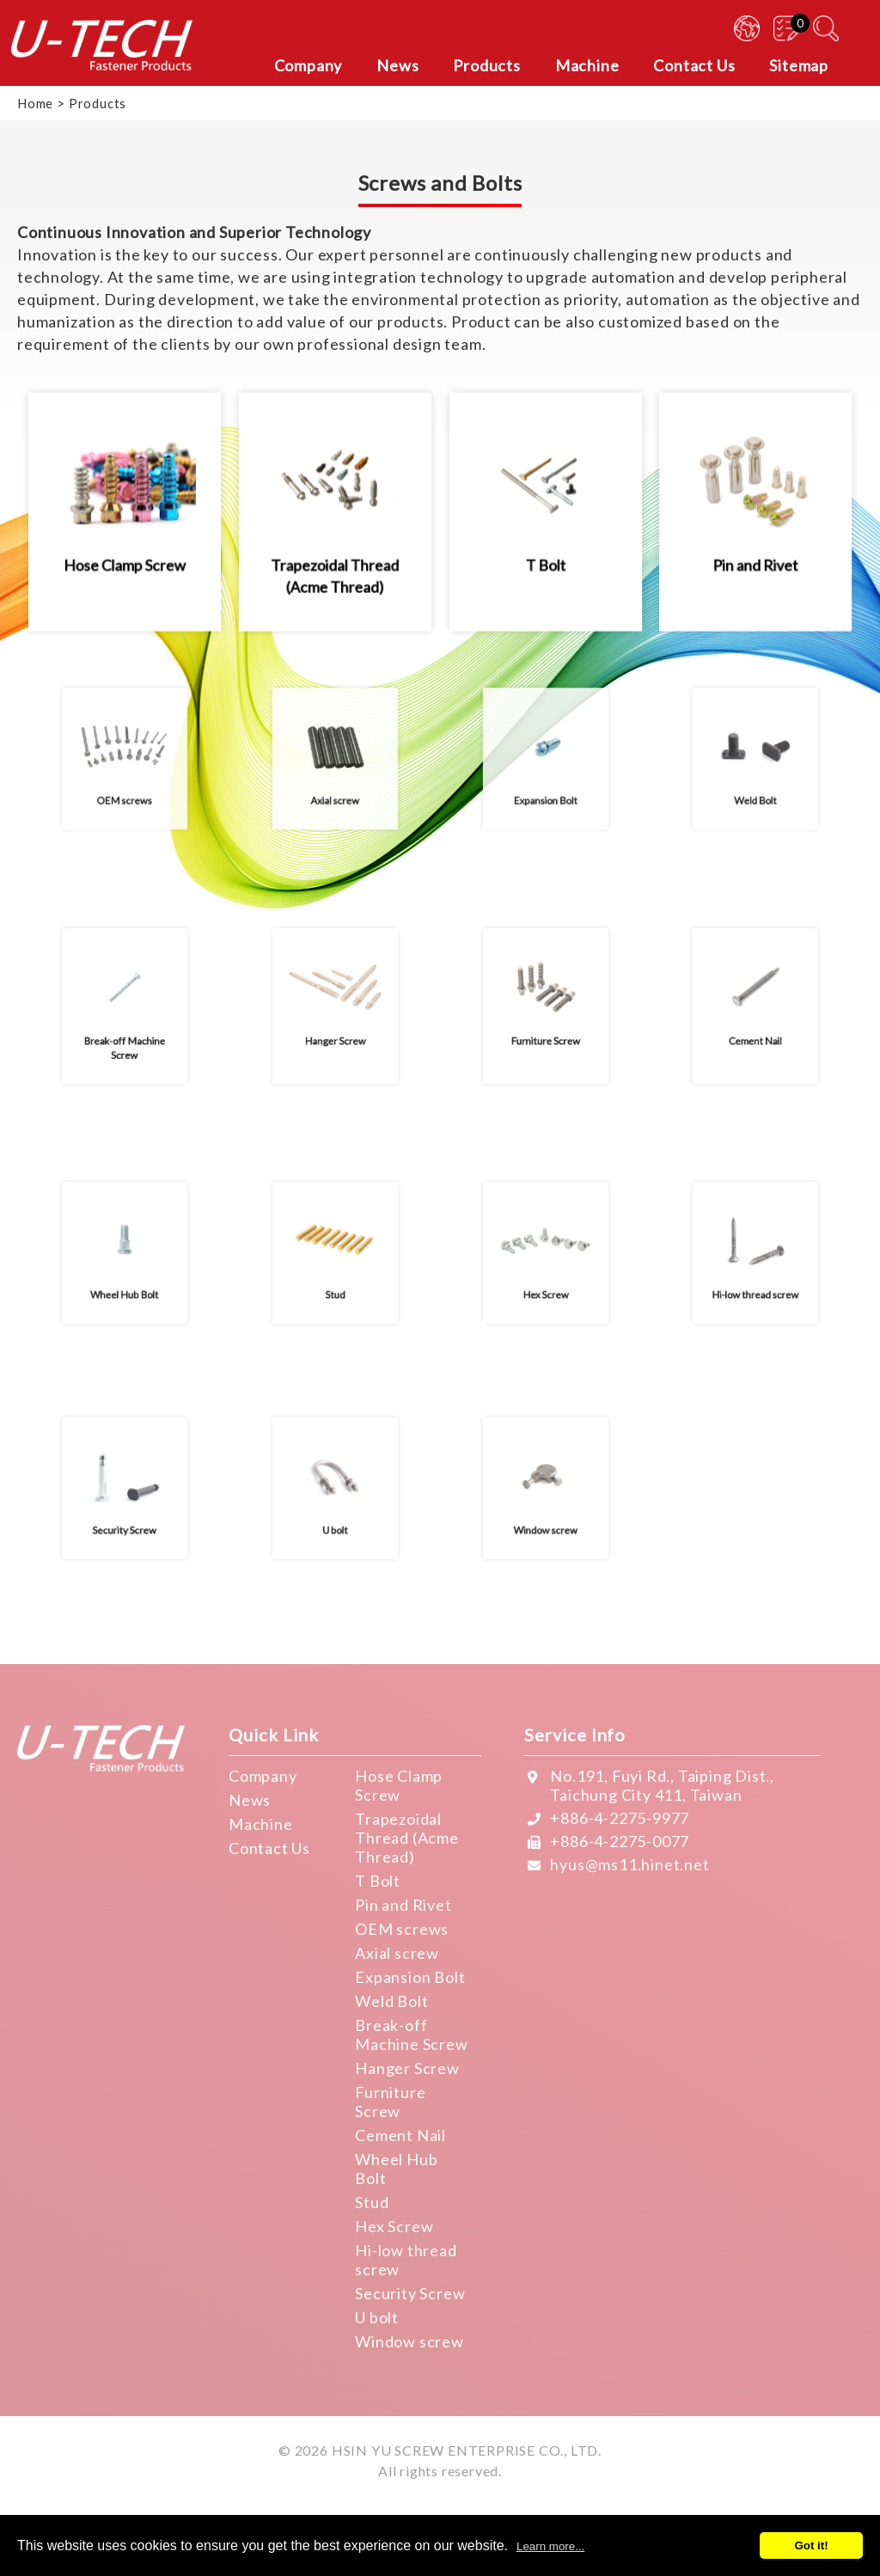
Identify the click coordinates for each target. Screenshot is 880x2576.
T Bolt (377, 1880)
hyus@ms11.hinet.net (629, 1864)
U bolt (377, 2317)
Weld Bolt (391, 2001)
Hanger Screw (407, 2068)
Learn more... (550, 2546)
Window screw (409, 2341)
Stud (371, 2202)
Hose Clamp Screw (399, 1785)
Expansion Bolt (410, 1976)
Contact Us (269, 1848)
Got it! (811, 2545)
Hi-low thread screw (405, 2260)
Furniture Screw (390, 2101)
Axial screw (397, 1952)
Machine (261, 1823)
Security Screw (410, 2293)
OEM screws (402, 1928)
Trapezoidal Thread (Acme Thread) (407, 1837)
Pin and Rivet (403, 1904)
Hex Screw (394, 2226)
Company (263, 1775)
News (250, 1799)
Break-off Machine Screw (411, 2034)
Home (35, 103)
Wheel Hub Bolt (396, 2168)
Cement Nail (400, 2135)
